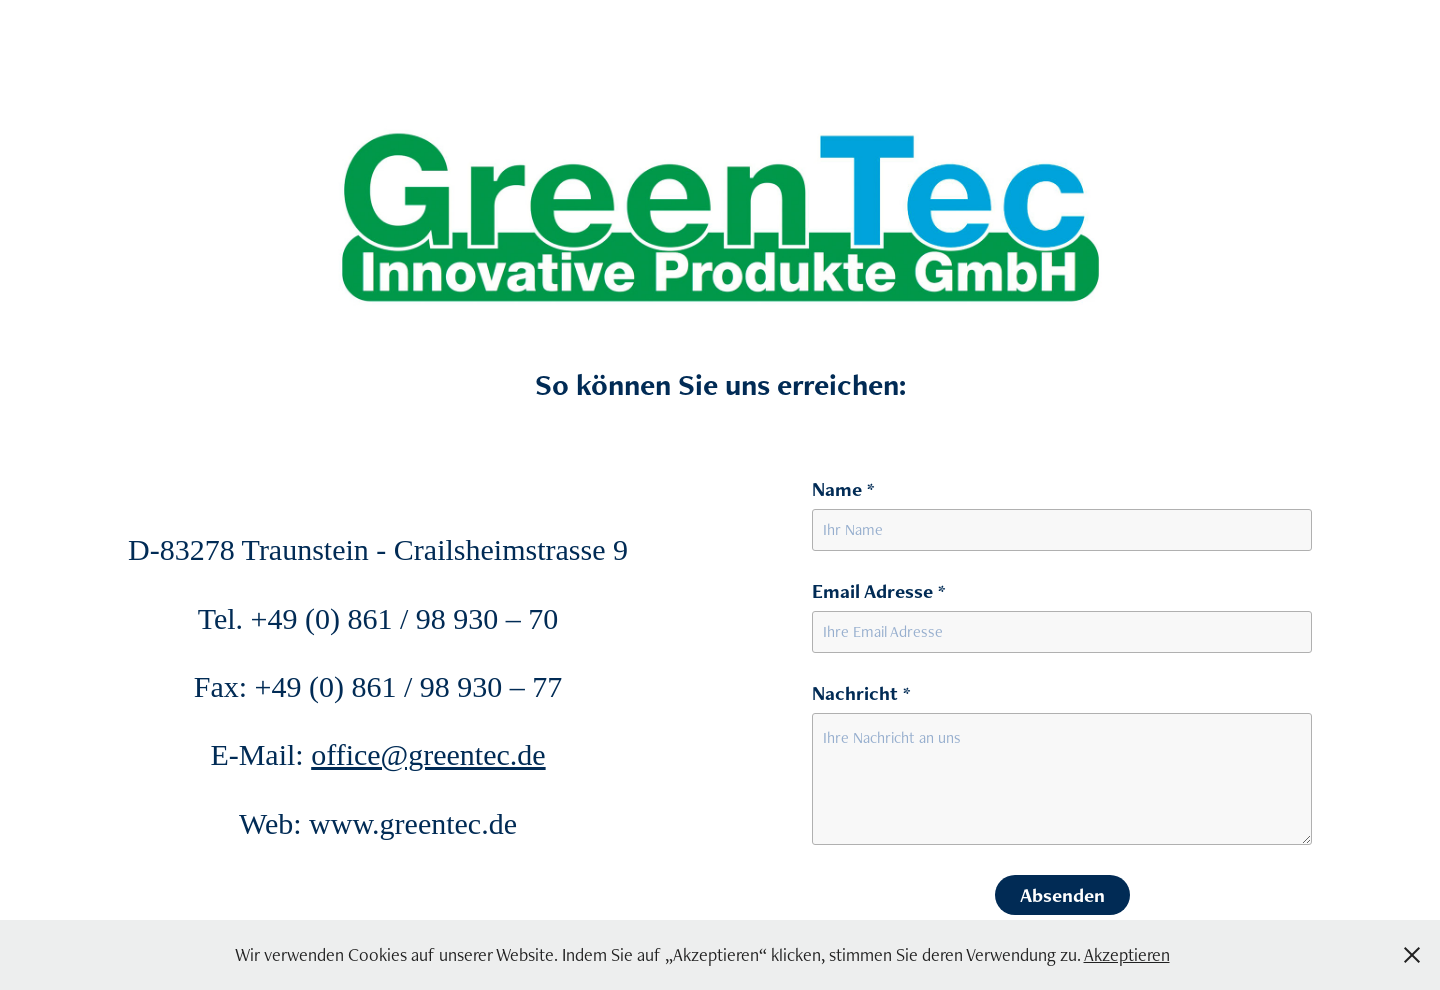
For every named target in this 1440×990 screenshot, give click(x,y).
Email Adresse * (878, 591)
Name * (843, 489)
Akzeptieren (1127, 954)
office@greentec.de (428, 754)
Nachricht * (861, 693)
